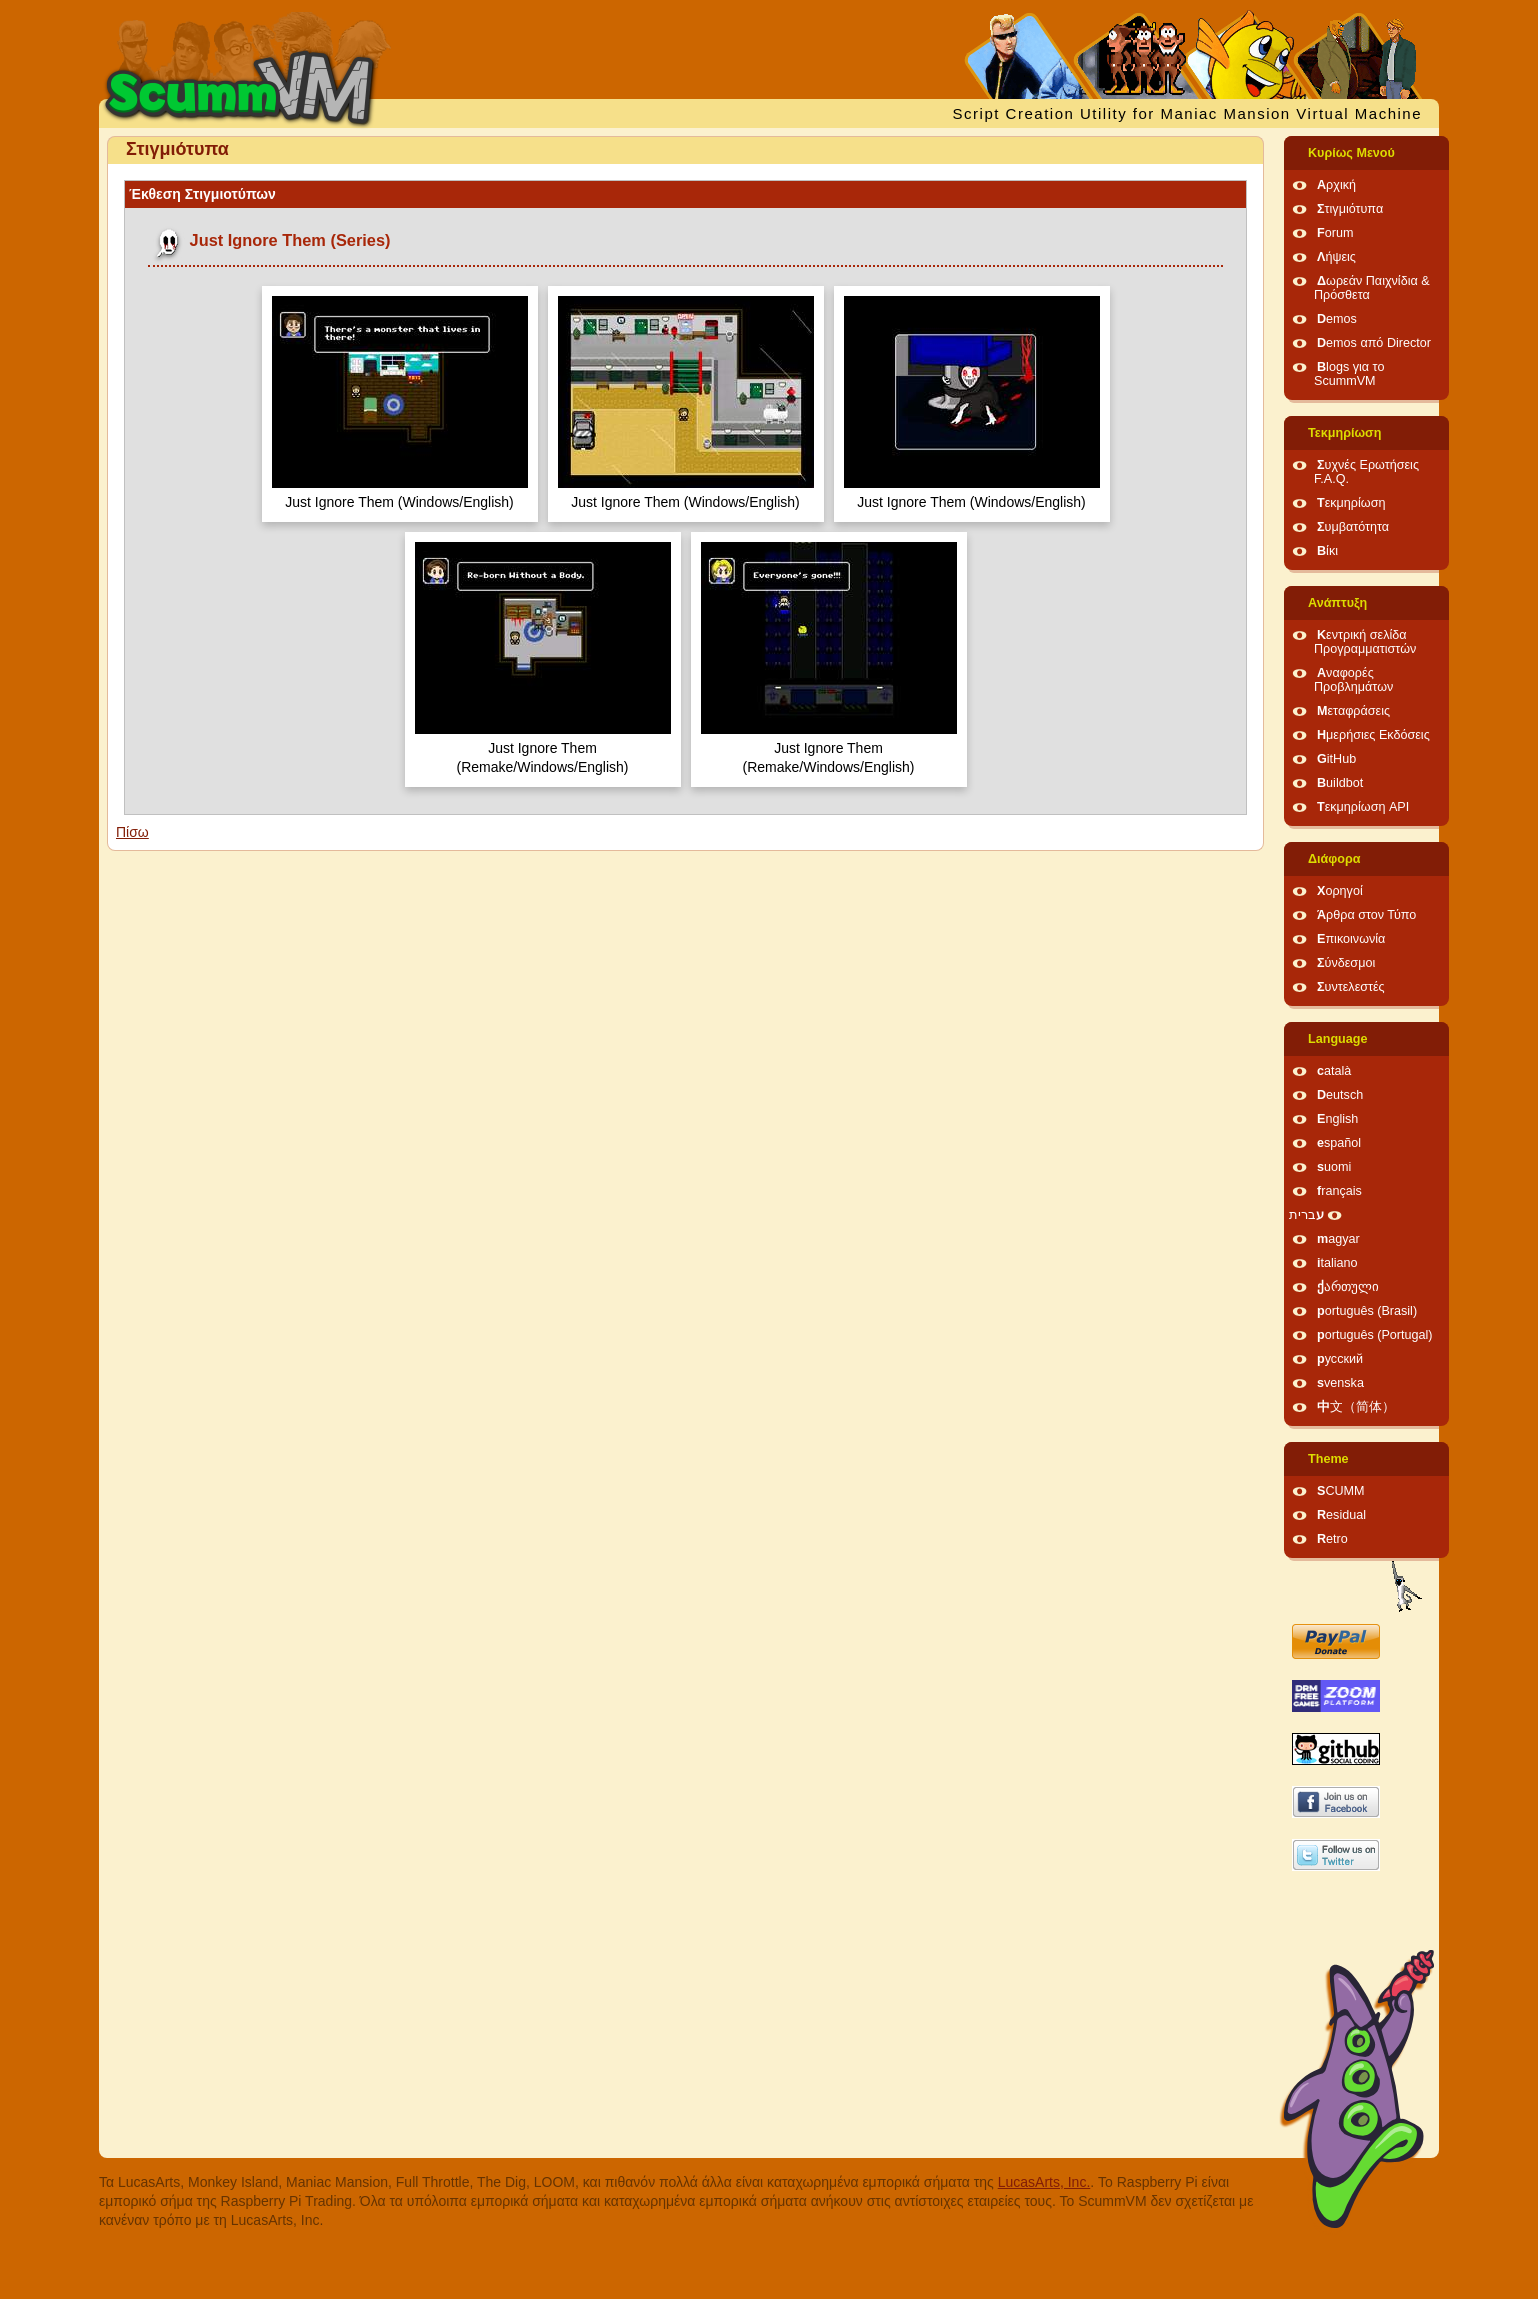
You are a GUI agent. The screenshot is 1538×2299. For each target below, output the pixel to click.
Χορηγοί (1340, 891)
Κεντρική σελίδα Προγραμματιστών (1365, 642)
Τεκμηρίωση (1344, 433)
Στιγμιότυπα (1350, 209)
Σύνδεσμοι (1346, 963)
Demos (1337, 319)
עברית (1306, 1215)
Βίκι (1327, 551)
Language (1337, 1039)
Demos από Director (1374, 343)
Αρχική (1336, 185)
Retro (1332, 1539)
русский (1340, 1359)
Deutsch (1340, 1095)
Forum (1335, 233)
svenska (1340, 1383)
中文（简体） (1356, 1407)
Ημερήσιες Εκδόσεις (1373, 735)
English (1337, 1119)
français (1339, 1191)
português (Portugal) (1375, 1335)
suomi (1334, 1167)
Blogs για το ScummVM (1349, 374)
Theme (1328, 1459)
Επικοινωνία (1351, 939)
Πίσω (132, 832)
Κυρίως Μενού (1351, 153)
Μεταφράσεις (1353, 711)
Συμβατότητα (1353, 527)
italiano (1337, 1263)
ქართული (1348, 1287)
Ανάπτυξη (1337, 603)
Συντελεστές (1351, 987)
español (1339, 1143)
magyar (1338, 1239)
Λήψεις (1336, 257)
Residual (1341, 1515)
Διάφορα (1334, 859)
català (1334, 1071)
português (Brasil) (1367, 1311)
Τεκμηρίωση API (1363, 807)
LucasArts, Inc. (1044, 2182)
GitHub (1336, 759)
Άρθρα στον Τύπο (1366, 915)
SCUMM (1341, 1491)
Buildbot (1340, 783)
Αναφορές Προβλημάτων (1353, 680)
